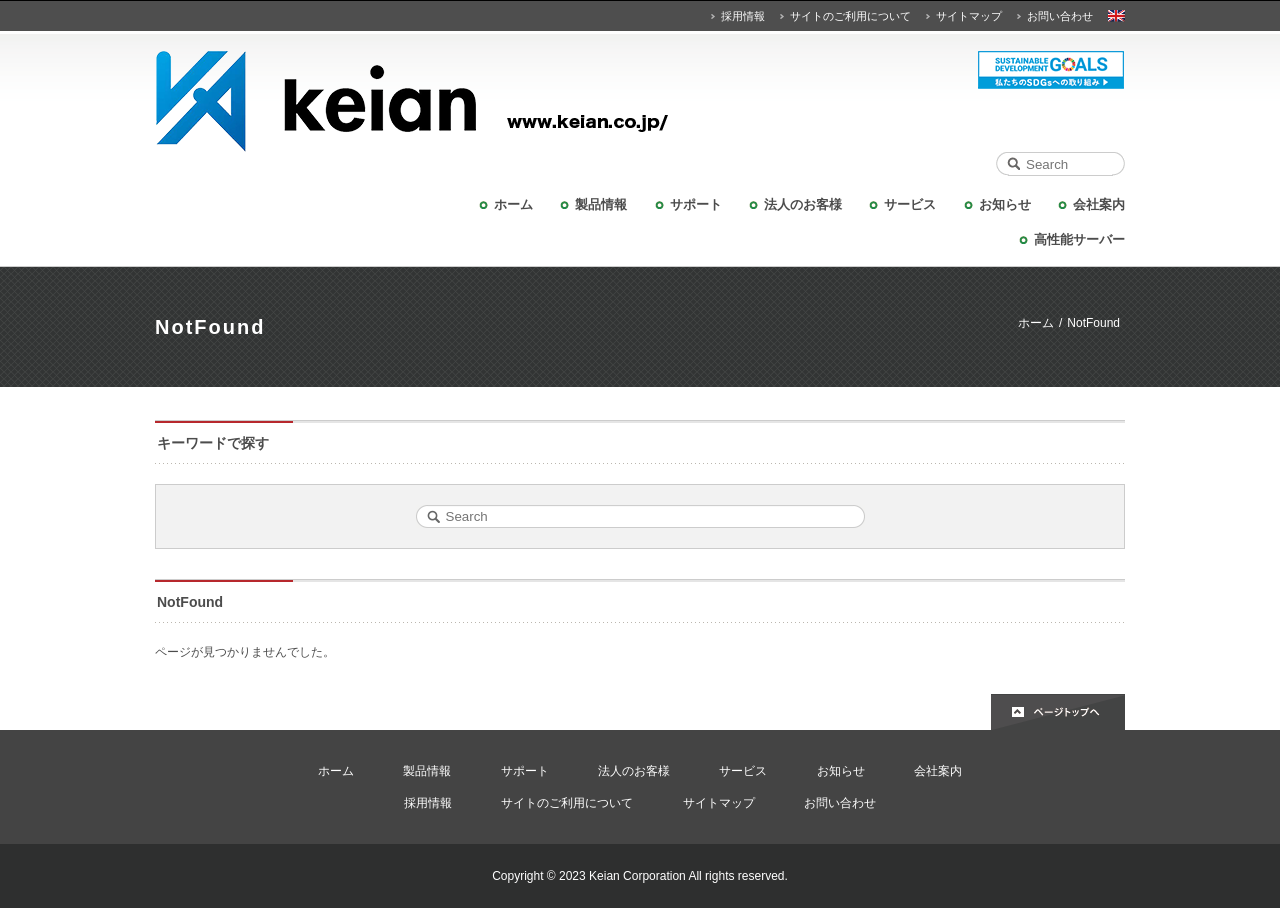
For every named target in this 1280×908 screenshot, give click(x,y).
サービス (910, 204)
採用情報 (743, 16)
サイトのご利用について (850, 16)
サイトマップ (969, 16)
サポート (696, 204)
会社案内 (1099, 204)
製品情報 (601, 204)
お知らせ (1005, 204)
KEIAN (640, 101)
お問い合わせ (1060, 16)
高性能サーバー (1079, 239)
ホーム (513, 204)
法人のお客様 (803, 204)
